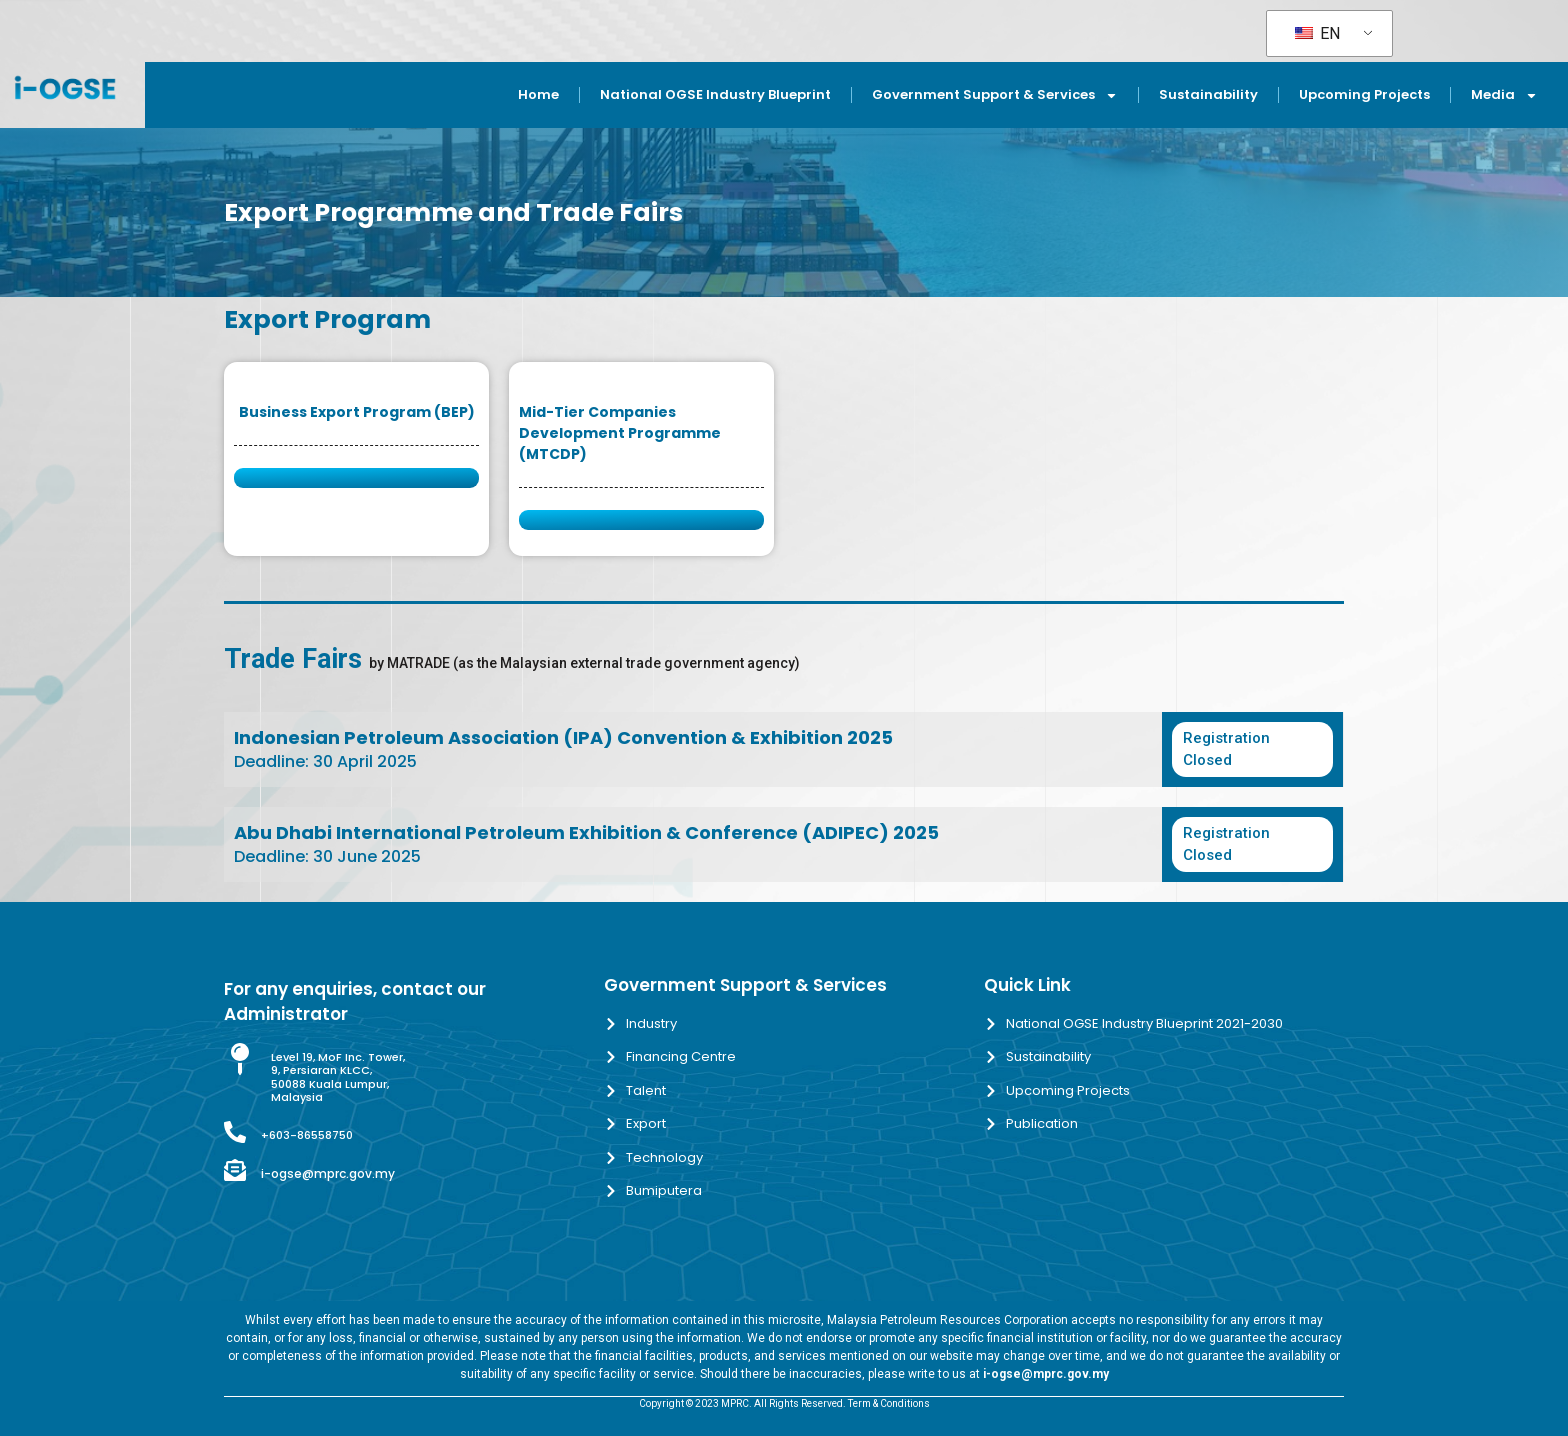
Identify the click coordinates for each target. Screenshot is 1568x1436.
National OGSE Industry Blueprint (715, 94)
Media (1504, 95)
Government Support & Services (995, 95)
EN (1317, 33)
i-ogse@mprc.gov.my (328, 1173)
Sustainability (1208, 94)
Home (538, 94)
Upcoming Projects (1364, 94)
